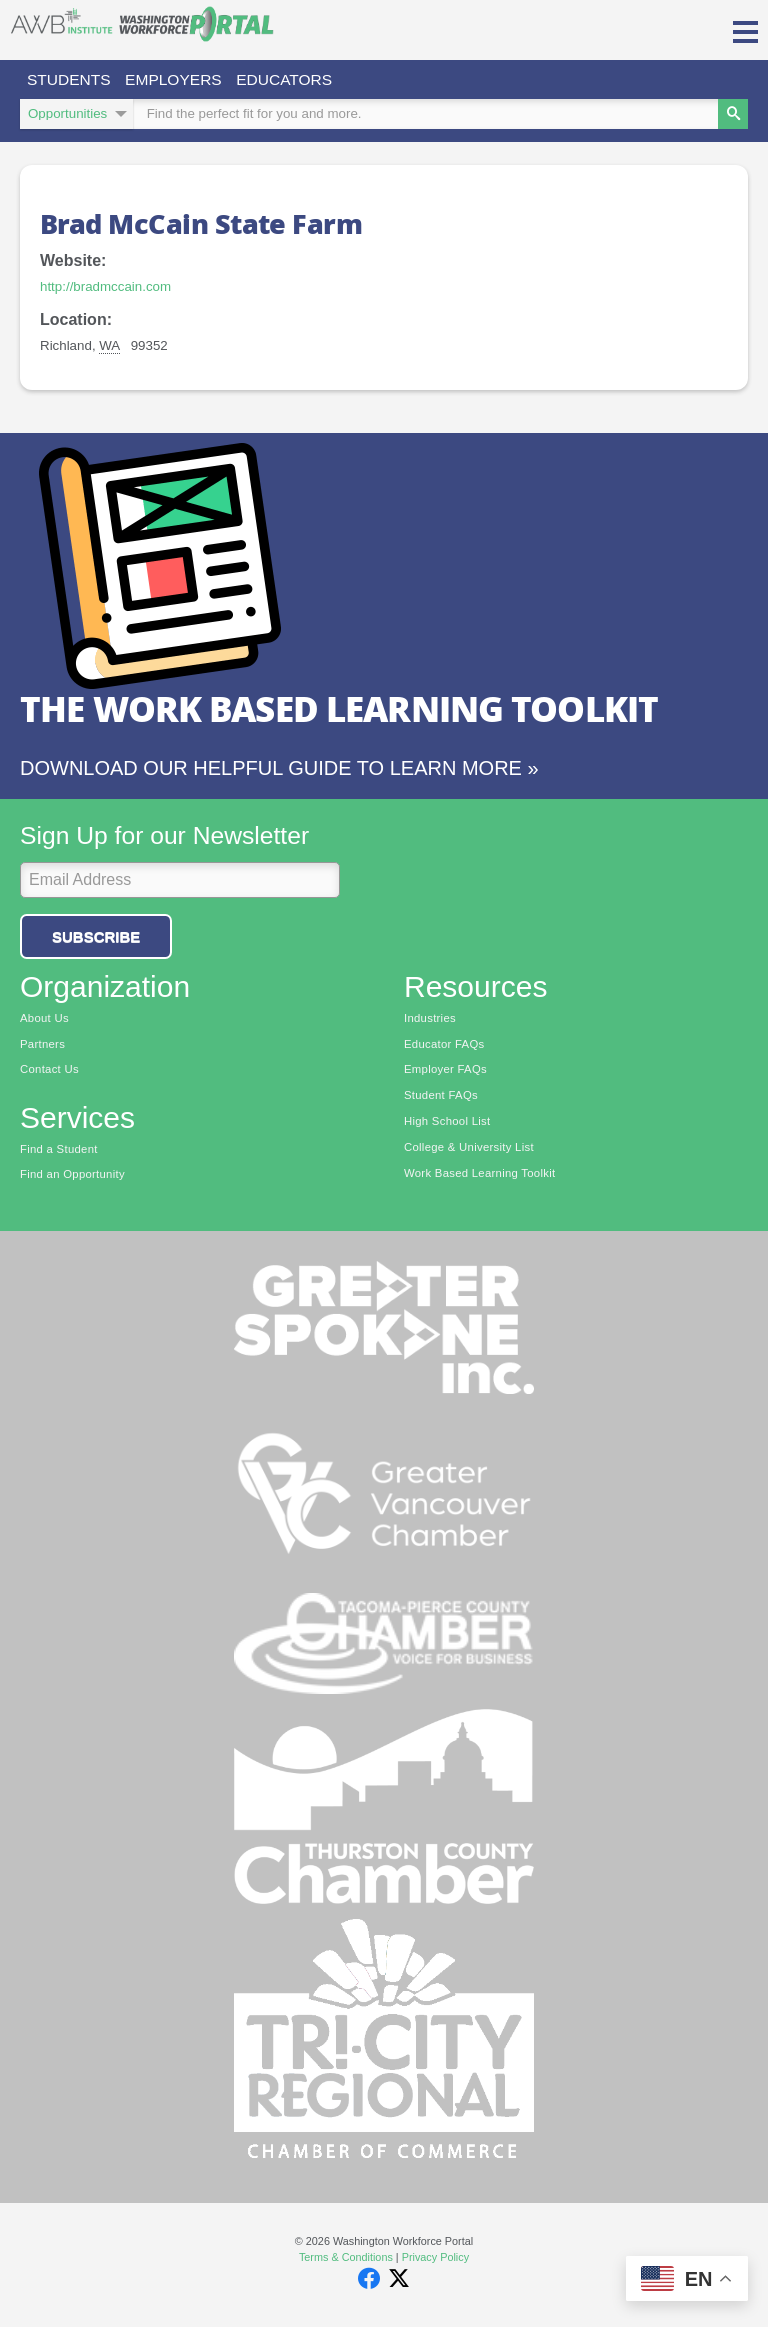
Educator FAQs (444, 1047)
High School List (447, 1124)
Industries (430, 1021)
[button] (745, 30)
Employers (183, 80)
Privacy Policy (435, 2260)
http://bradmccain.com (105, 289)
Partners (42, 1047)
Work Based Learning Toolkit (479, 1175)
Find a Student (59, 1151)
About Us (44, 1021)
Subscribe (96, 938)
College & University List (469, 1150)
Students (72, 80)
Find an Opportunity (72, 1177)
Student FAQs (441, 1098)
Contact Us (49, 1072)
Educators (300, 80)
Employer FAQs (445, 1072)
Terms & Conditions (346, 2260)
